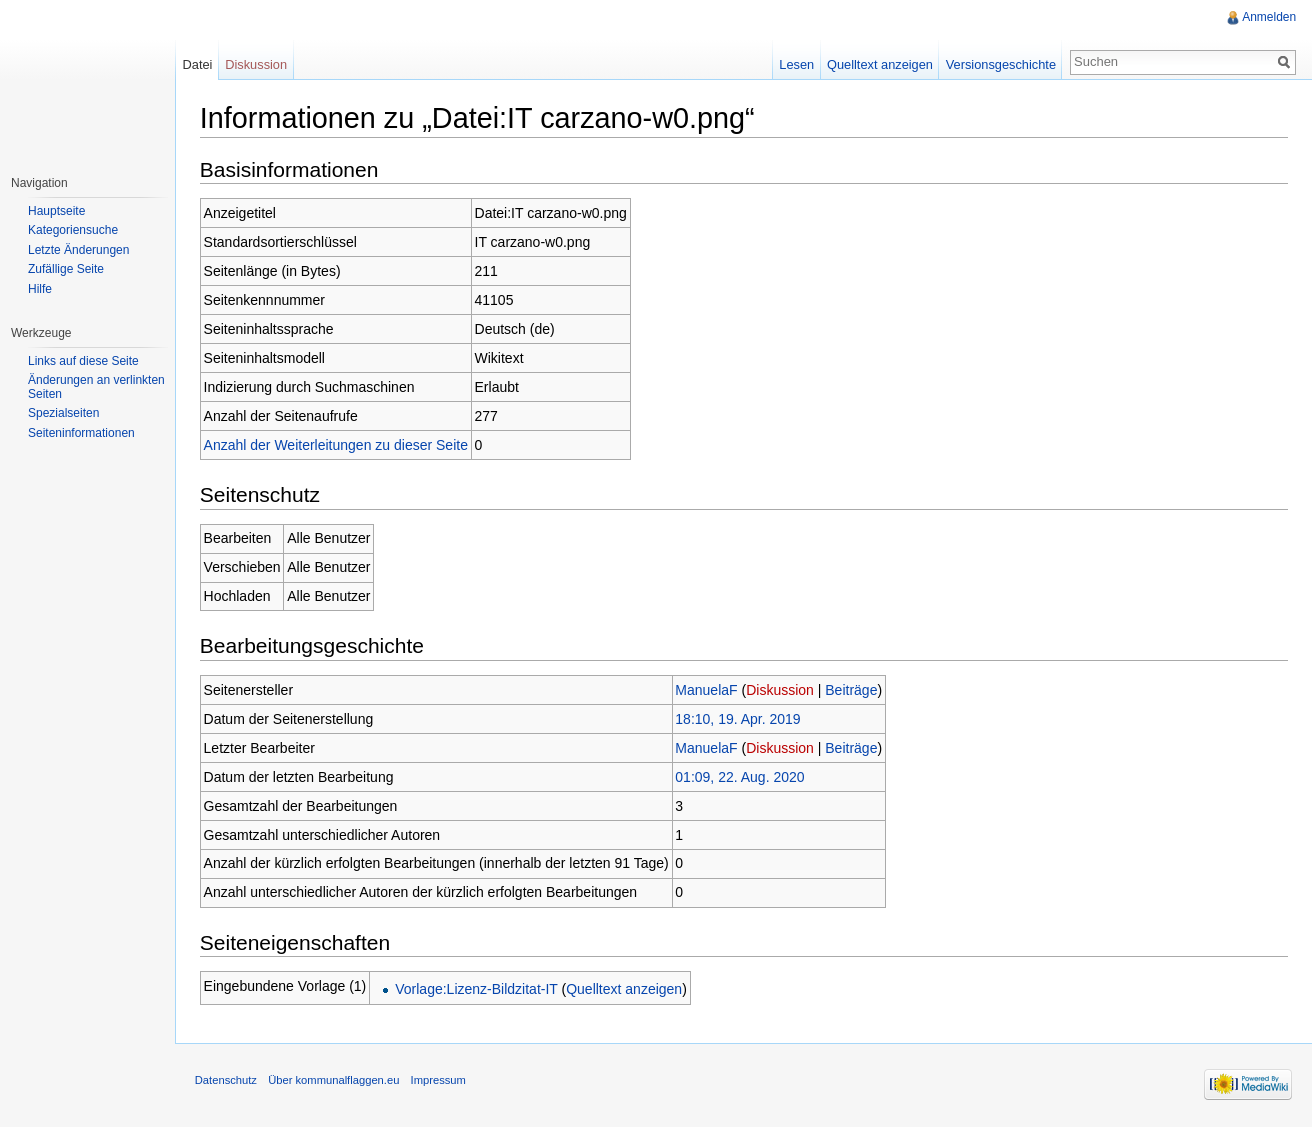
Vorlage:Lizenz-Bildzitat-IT (477, 989)
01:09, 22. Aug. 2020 (741, 777)
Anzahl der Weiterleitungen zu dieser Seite (337, 445)
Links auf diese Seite (83, 361)
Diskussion (781, 690)
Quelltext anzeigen (625, 989)
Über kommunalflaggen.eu (334, 1081)
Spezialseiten (63, 413)
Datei (198, 64)
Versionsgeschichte (1000, 64)
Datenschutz (227, 1081)
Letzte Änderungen (78, 250)
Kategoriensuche (73, 230)
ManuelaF (708, 690)
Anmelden (1269, 17)
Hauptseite (56, 211)
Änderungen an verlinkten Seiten (96, 387)
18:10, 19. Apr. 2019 (739, 719)
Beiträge (853, 690)
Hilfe (40, 289)
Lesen (796, 64)
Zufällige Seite (66, 269)
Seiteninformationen (81, 433)
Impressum (439, 1081)
